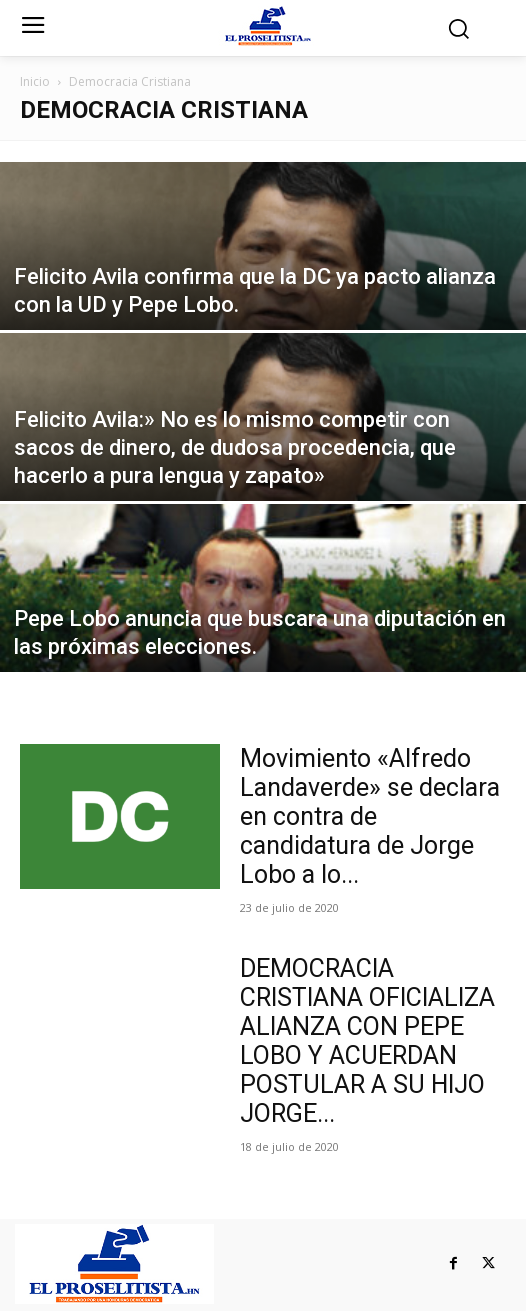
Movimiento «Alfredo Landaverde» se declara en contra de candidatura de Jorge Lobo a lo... (370, 816)
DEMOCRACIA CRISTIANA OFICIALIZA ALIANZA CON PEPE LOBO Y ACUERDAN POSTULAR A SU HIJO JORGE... (367, 1041)
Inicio (35, 81)
